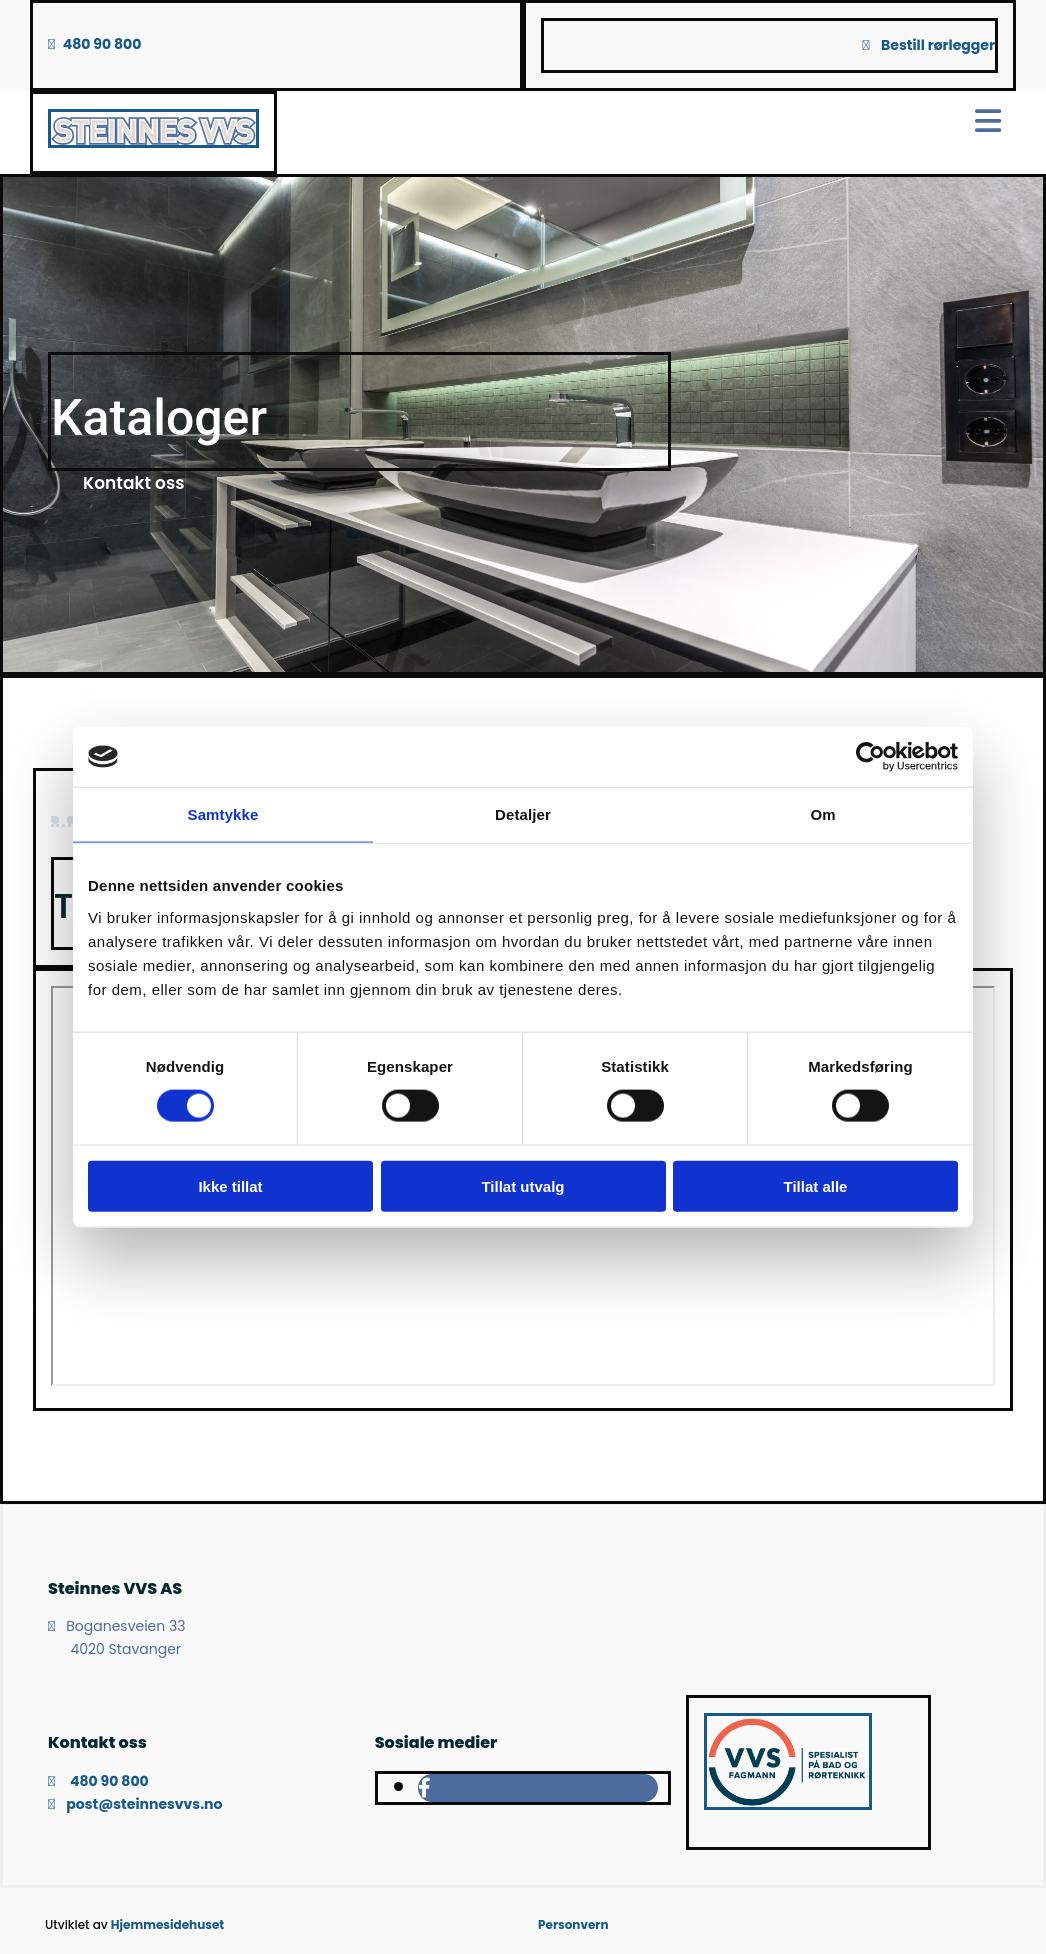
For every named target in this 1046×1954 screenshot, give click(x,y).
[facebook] (424, 1788)
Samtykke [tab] (223, 814)
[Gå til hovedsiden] (153, 142)
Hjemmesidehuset (167, 1924)
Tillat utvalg (522, 1185)
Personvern (573, 1924)
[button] (133, 483)
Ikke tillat (230, 1185)
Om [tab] (822, 814)
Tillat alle (816, 1185)
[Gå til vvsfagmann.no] (787, 1804)
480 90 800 (102, 44)
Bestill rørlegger (938, 45)
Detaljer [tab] (523, 814)
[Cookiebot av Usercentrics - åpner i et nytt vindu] (870, 757)
